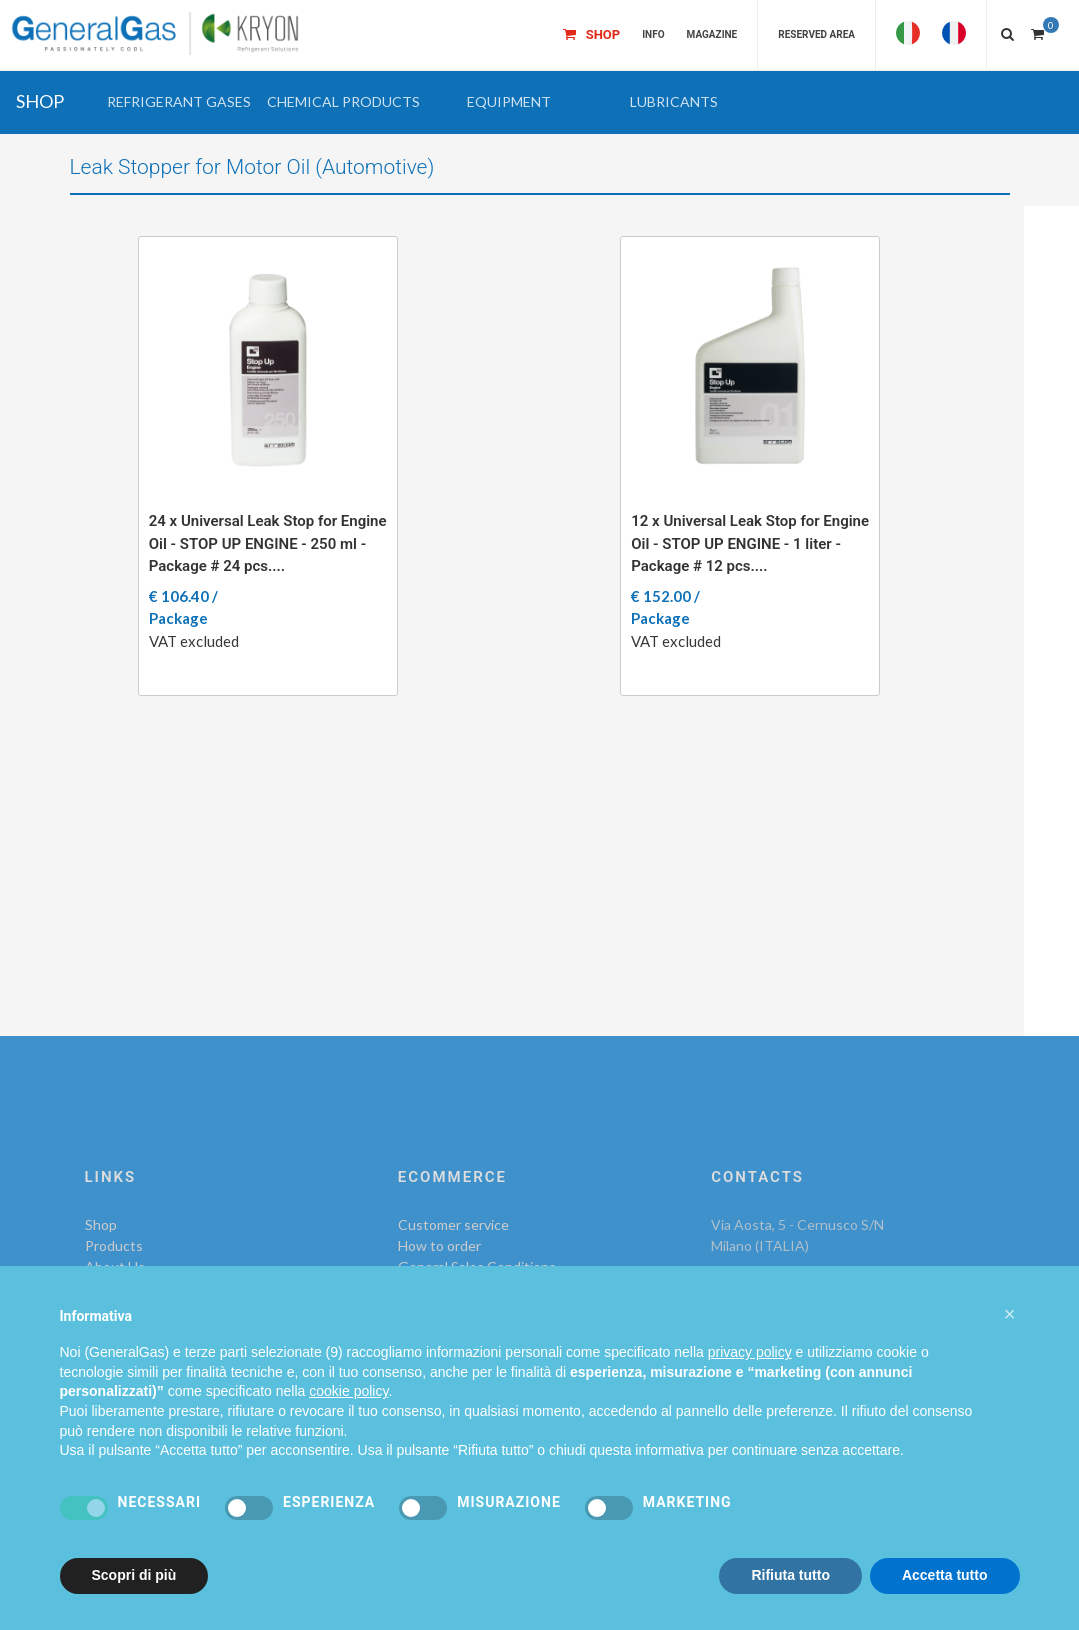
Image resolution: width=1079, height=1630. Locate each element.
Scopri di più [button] (134, 1575)
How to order (439, 1245)
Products (114, 1245)
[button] (178, 102)
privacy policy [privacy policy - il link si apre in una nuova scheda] (750, 1352)
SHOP (40, 101)
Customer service (453, 1224)
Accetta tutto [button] (945, 1575)
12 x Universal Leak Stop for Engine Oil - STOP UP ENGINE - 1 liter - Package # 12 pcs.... (750, 543)
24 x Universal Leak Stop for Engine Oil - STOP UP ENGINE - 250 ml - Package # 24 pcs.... (268, 543)
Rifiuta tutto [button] (790, 1575)
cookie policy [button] (348, 1391)
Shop (101, 1224)
